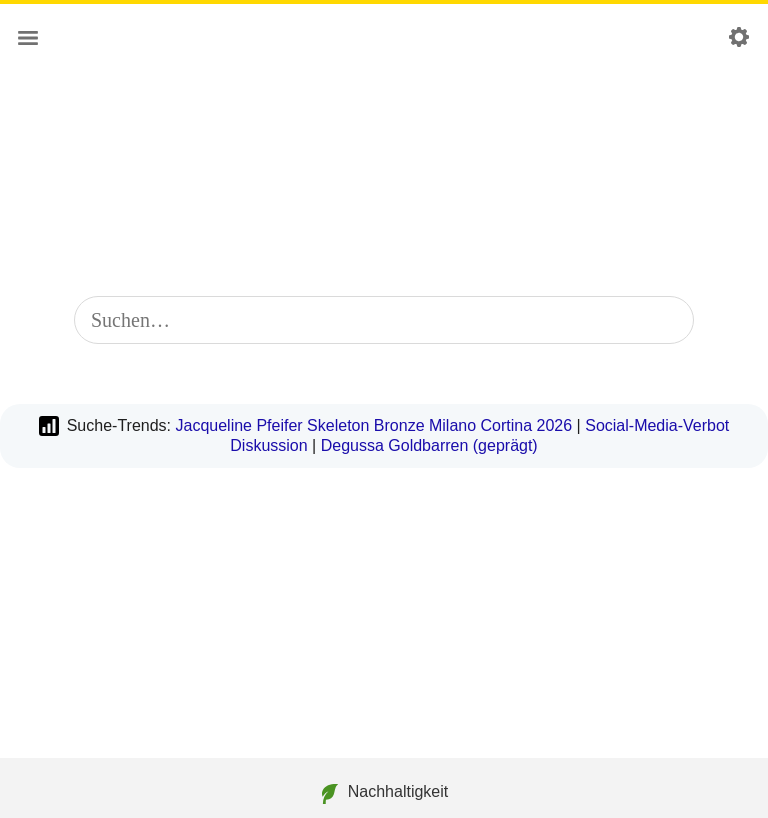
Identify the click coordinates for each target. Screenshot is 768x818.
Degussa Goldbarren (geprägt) (429, 445)
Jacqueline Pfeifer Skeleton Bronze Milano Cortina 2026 (373, 425)
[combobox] (384, 320)
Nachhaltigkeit (384, 793)
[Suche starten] (666, 320)
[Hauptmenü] (28, 38)
